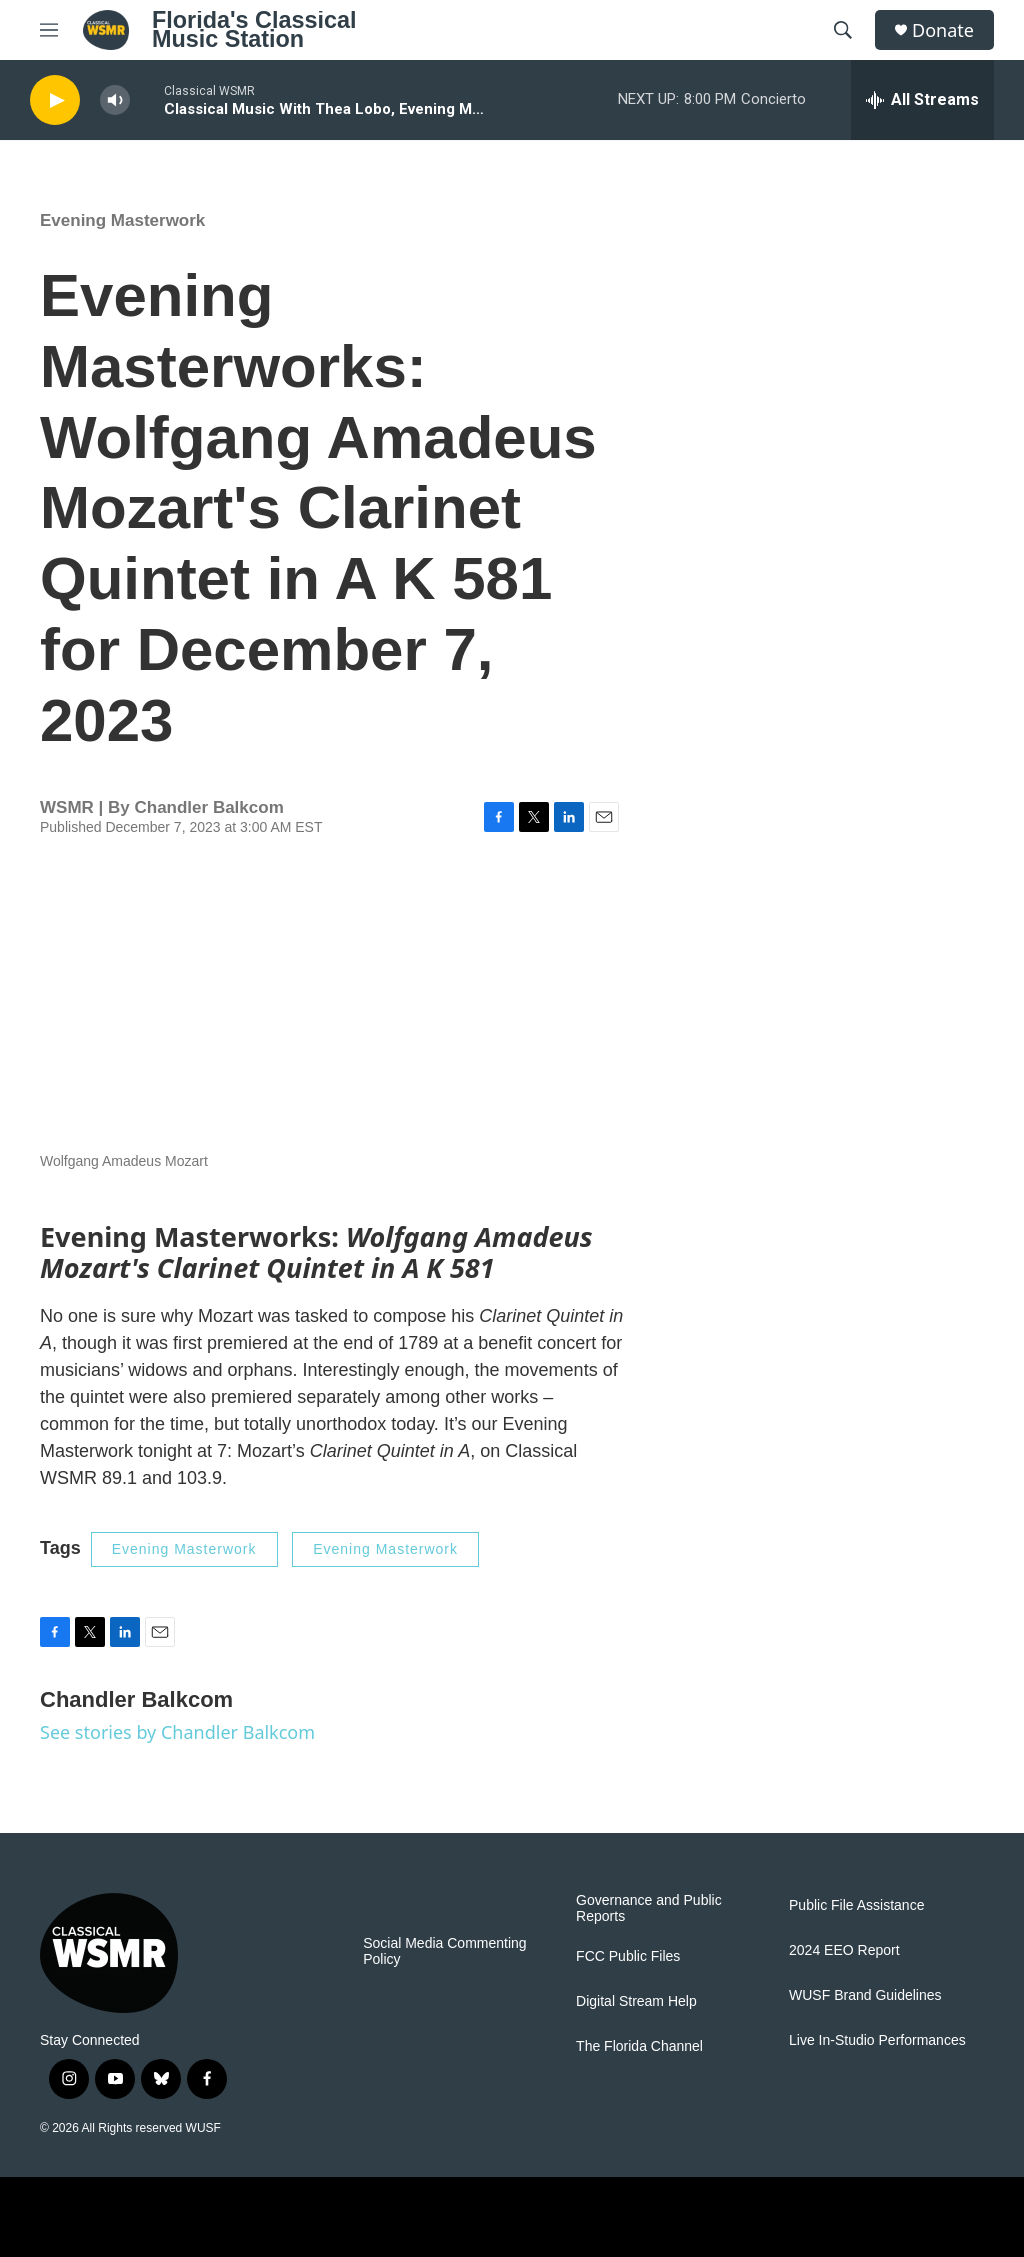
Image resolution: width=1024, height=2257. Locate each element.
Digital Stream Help (636, 2001)
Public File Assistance (856, 1905)
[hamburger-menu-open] (49, 30)
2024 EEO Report (844, 1950)
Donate (943, 30)
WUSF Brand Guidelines (865, 1995)
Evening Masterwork (122, 220)
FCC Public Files (628, 1956)
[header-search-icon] (843, 30)
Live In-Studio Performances (877, 2040)
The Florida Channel (639, 2046)
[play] (55, 100)
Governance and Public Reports (649, 1908)
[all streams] (922, 100)
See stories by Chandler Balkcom (177, 1732)
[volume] (115, 100)
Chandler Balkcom (208, 807)
